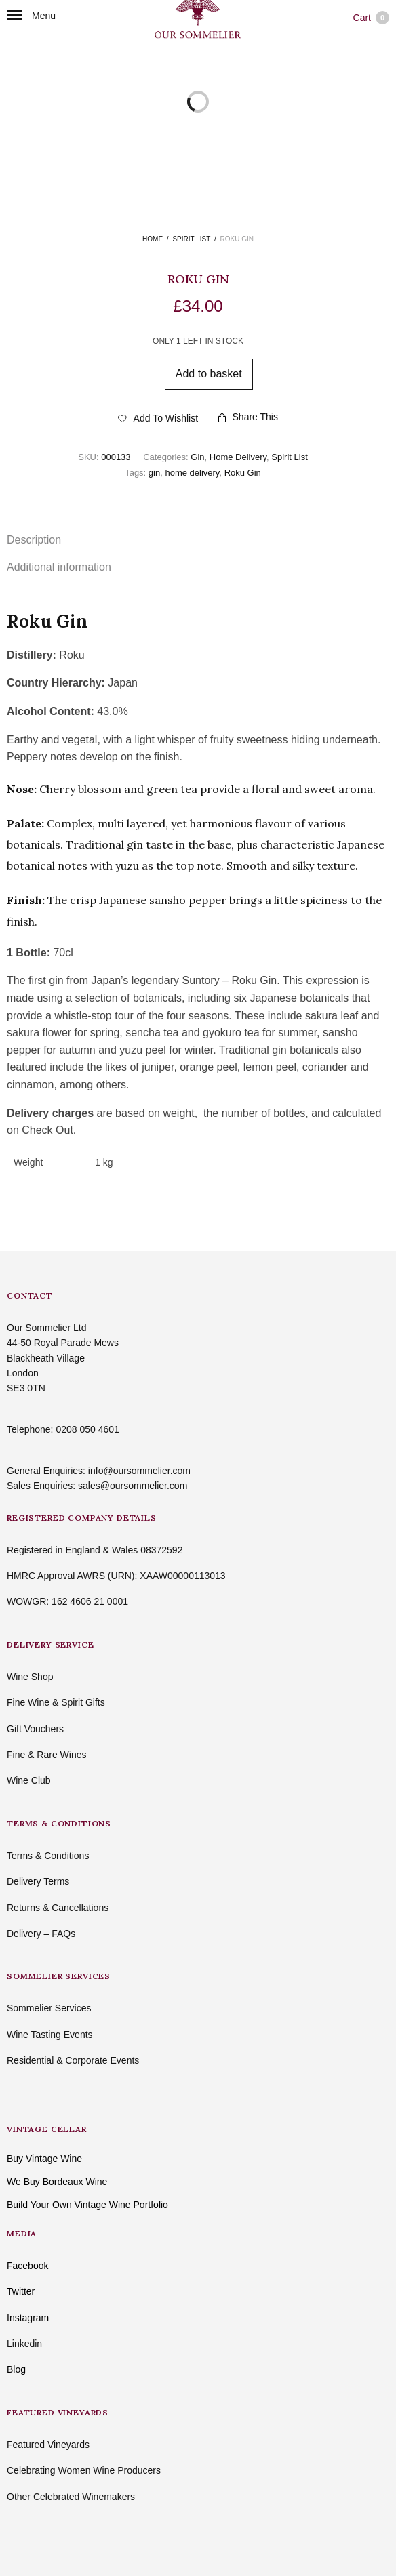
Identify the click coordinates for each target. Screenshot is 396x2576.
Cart (371, 17)
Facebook (27, 2265)
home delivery (192, 473)
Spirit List (191, 239)
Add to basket (209, 374)
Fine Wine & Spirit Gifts (56, 1702)
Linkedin (24, 2343)
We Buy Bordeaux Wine (57, 2181)
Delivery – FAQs (41, 1933)
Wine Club (29, 1780)
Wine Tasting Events (50, 2034)
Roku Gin (242, 473)
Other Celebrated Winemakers (71, 2496)
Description (34, 540)
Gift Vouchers (35, 1728)
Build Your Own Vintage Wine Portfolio (87, 2204)
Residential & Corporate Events (73, 2060)
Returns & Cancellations (57, 1907)
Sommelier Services (49, 2008)
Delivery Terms (38, 1881)
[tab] (198, 540)
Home (152, 239)
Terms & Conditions (48, 1855)
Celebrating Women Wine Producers (84, 2470)
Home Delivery (238, 457)
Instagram (28, 2317)
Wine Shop (30, 1676)
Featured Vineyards (48, 2444)
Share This (248, 416)
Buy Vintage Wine (44, 2158)
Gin (197, 457)
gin (154, 473)
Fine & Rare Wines (46, 1754)
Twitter (21, 2291)
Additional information (59, 567)
